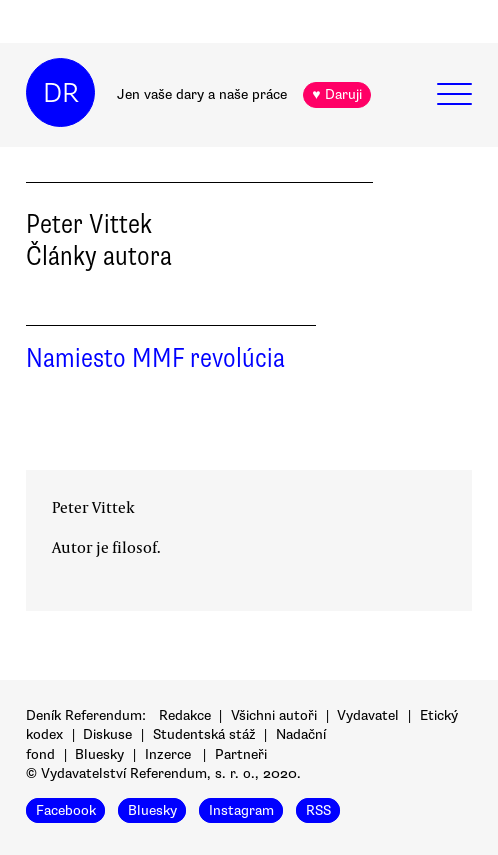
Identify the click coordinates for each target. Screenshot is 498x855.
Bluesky (99, 754)
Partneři (241, 754)
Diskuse (107, 734)
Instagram (241, 810)
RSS (318, 810)
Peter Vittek (93, 507)
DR (61, 93)
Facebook (66, 810)
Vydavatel (368, 715)
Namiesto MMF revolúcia (155, 358)
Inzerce (168, 754)
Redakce (185, 715)
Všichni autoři (274, 715)
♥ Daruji (336, 94)
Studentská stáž (204, 734)
